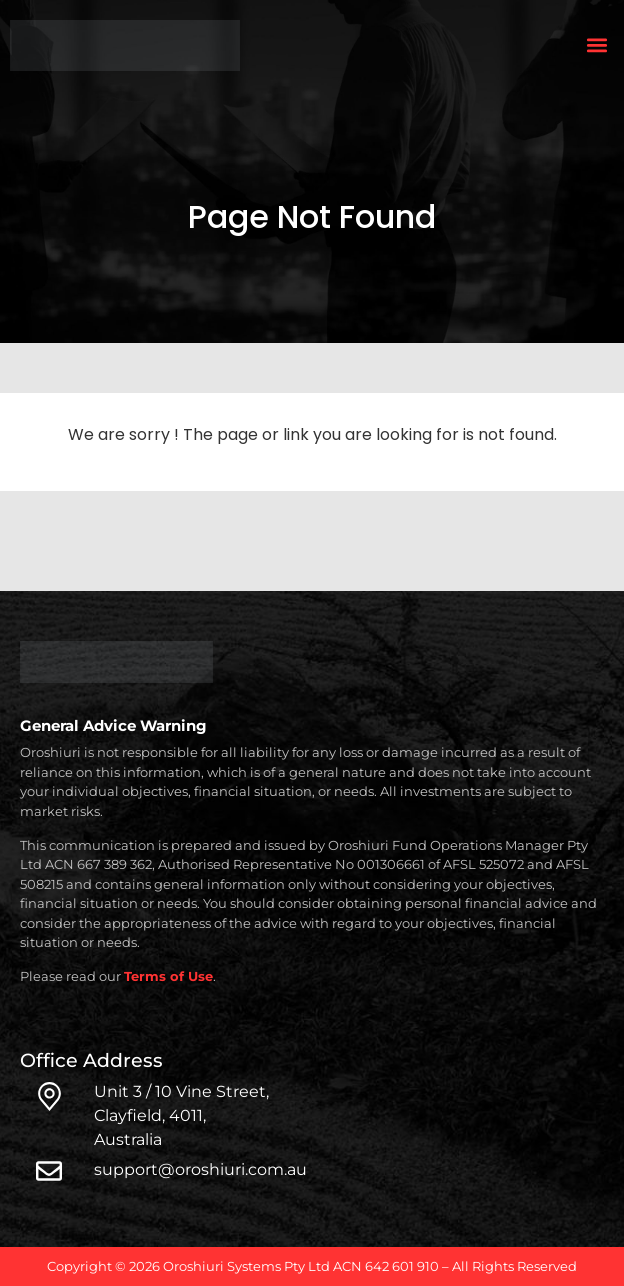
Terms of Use (168, 976)
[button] (597, 45)
